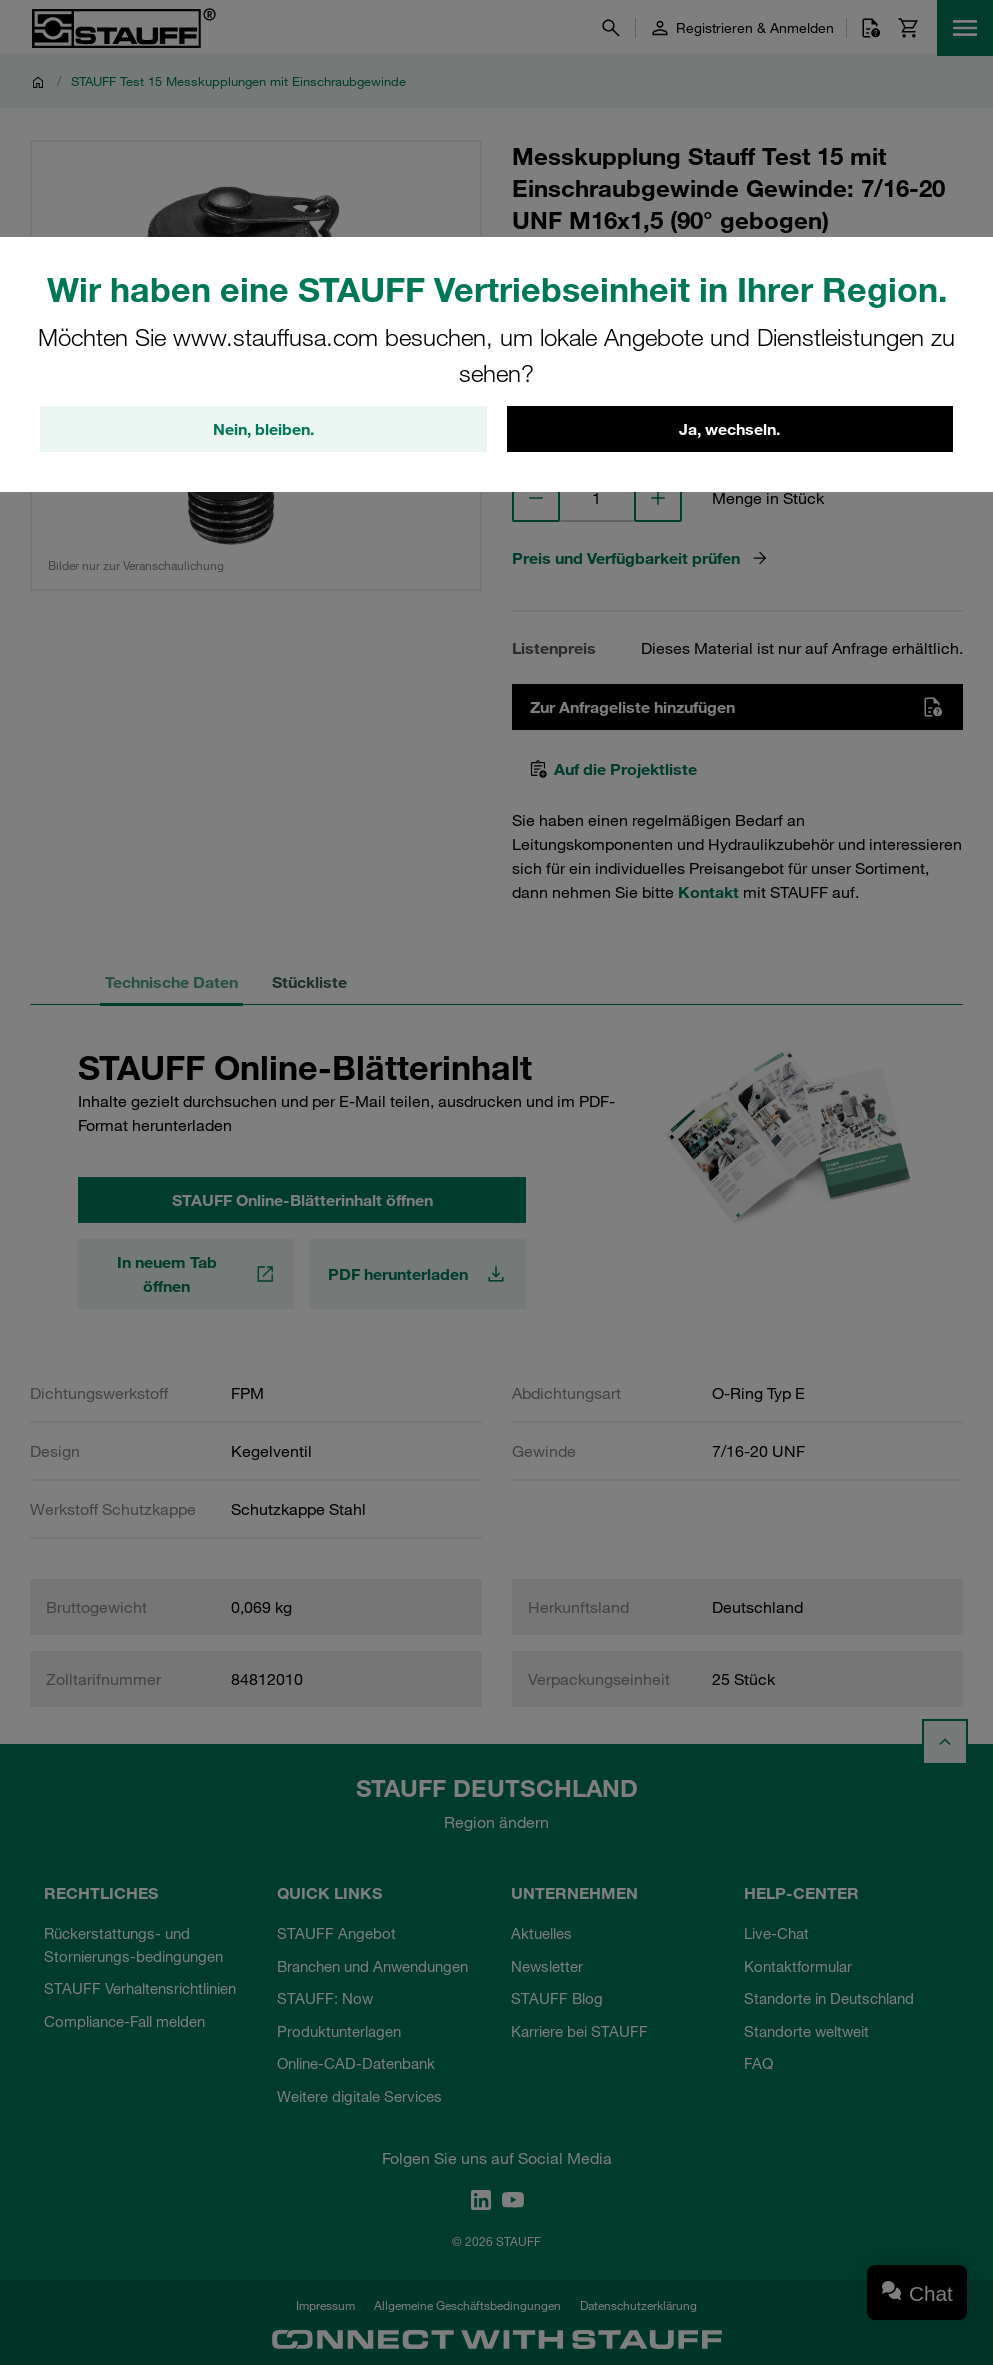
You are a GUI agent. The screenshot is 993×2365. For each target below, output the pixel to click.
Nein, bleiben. (263, 430)
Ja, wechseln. (729, 430)
